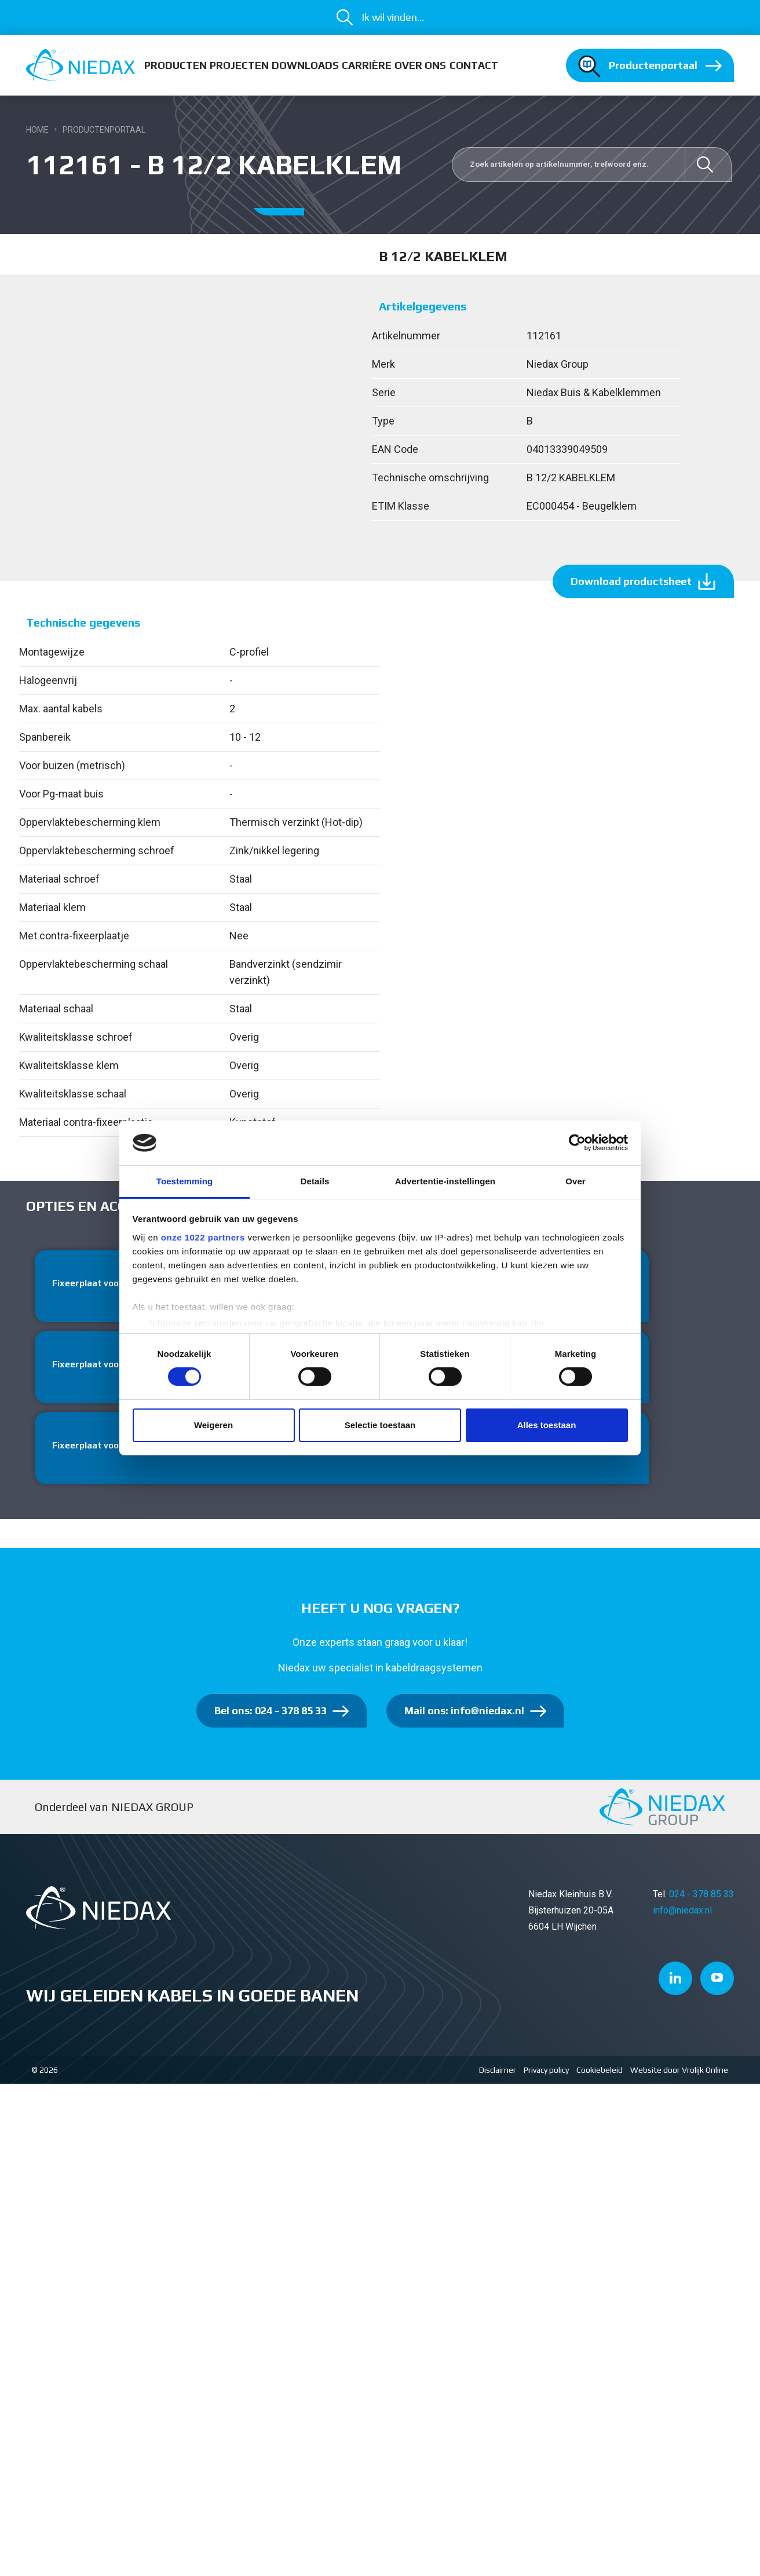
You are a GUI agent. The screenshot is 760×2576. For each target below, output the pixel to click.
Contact (474, 65)
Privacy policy (546, 2075)
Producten (175, 65)
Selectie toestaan (380, 1425)
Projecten (239, 65)
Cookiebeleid (599, 2075)
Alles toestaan (546, 1425)
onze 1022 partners (203, 1237)
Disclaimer (497, 2075)
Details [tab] (315, 1181)
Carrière (367, 65)
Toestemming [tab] (184, 1181)
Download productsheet (631, 581)
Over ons (420, 65)
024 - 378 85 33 (701, 1899)
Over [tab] (575, 1181)
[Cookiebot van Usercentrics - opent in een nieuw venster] (577, 1142)
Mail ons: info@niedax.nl (464, 1716)
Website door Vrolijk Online (679, 2075)
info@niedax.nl (682, 1915)
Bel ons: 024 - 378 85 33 (270, 1716)
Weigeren (213, 1425)
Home (37, 129)
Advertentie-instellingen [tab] (445, 1181)
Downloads (305, 65)
